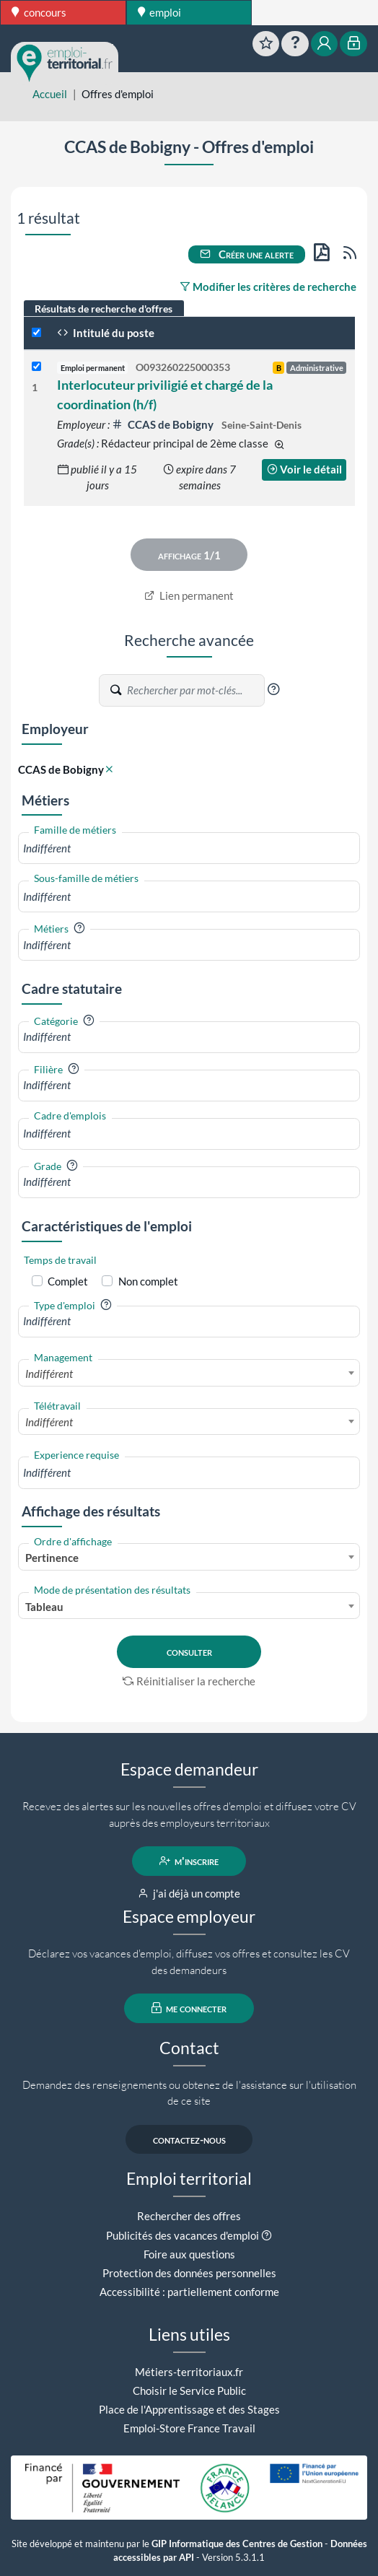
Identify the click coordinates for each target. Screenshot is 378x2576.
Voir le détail (304, 469)
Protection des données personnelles (189, 2272)
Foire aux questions (189, 2254)
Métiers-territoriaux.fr (189, 2371)
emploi (160, 12)
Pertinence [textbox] (52, 1557)
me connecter (189, 2007)
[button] (273, 689)
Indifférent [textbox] (49, 1373)
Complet (68, 1281)
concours (39, 12)
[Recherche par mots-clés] (194, 690)
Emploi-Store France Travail (189, 2428)
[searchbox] (189, 848)
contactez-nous (189, 2139)
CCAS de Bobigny (164, 424)
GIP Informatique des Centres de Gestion (236, 2543)
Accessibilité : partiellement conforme (189, 2291)
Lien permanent (189, 595)
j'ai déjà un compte (189, 1893)
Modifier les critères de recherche (268, 286)
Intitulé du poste (105, 332)
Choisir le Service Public (189, 2390)
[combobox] (189, 848)
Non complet (148, 1281)
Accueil (49, 93)
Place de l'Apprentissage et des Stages (189, 2409)
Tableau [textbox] (44, 1606)
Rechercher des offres (189, 2215)
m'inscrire (189, 1860)
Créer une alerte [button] (247, 254)
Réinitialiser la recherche (189, 1681)
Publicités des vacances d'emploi (182, 2235)
